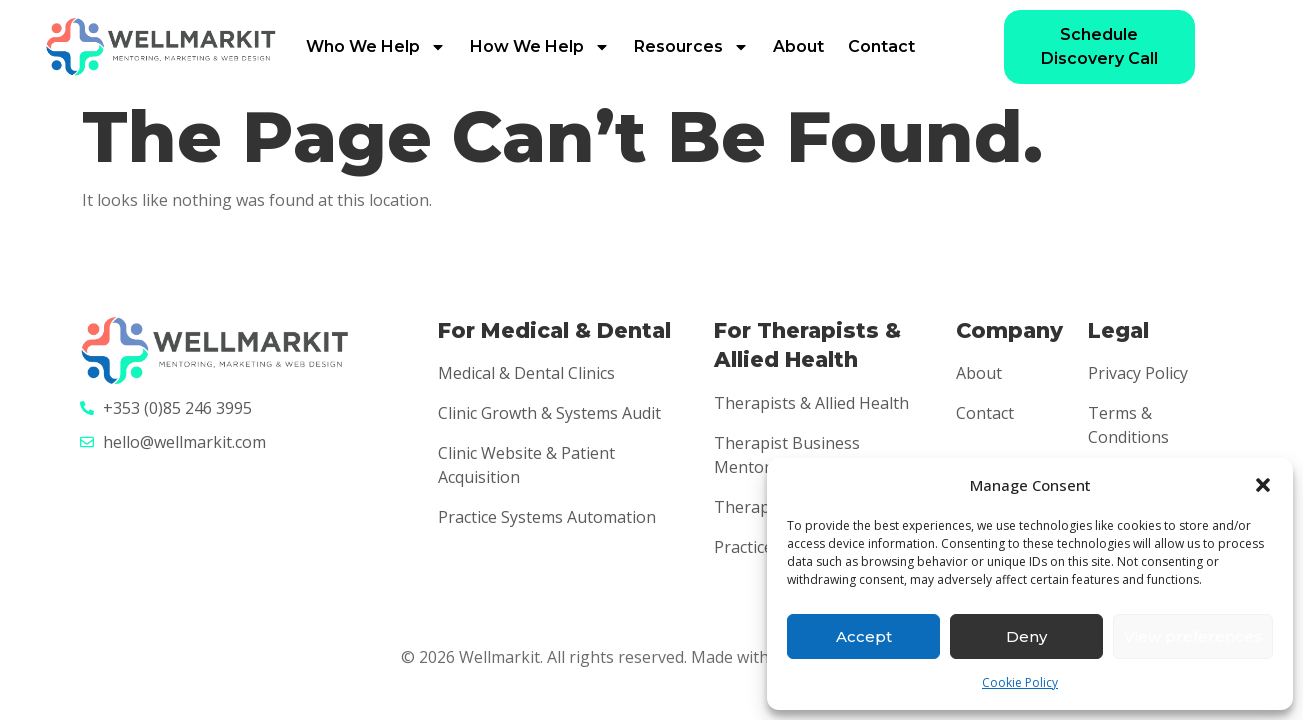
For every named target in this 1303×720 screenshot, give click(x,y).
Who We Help (376, 47)
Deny (1026, 636)
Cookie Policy (1020, 682)
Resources (691, 47)
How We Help (540, 47)
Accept (864, 636)
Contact (881, 46)
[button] (1263, 485)
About (798, 46)
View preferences (1193, 636)
